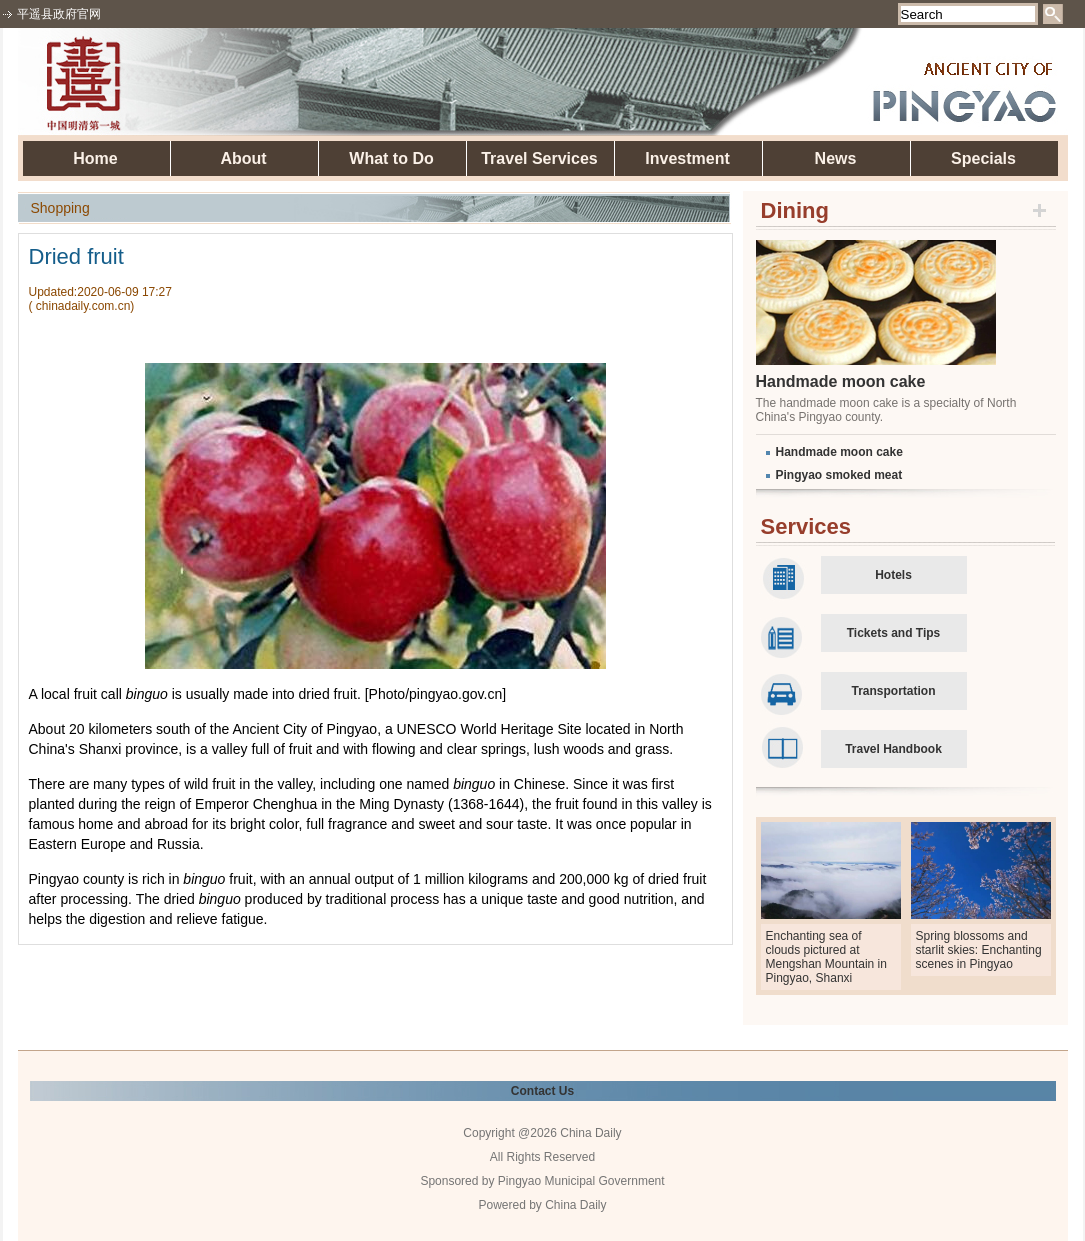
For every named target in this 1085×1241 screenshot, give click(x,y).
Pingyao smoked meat (839, 475)
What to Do (391, 158)
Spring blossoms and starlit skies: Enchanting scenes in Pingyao (979, 950)
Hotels (893, 575)
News (836, 158)
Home (95, 158)
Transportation (893, 691)
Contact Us (542, 1091)
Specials (983, 158)
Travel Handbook (893, 749)
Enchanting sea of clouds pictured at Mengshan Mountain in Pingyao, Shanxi (826, 957)
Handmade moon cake (841, 381)
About (243, 158)
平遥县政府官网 (59, 14)
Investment (687, 158)
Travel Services (539, 158)
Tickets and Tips (894, 633)
